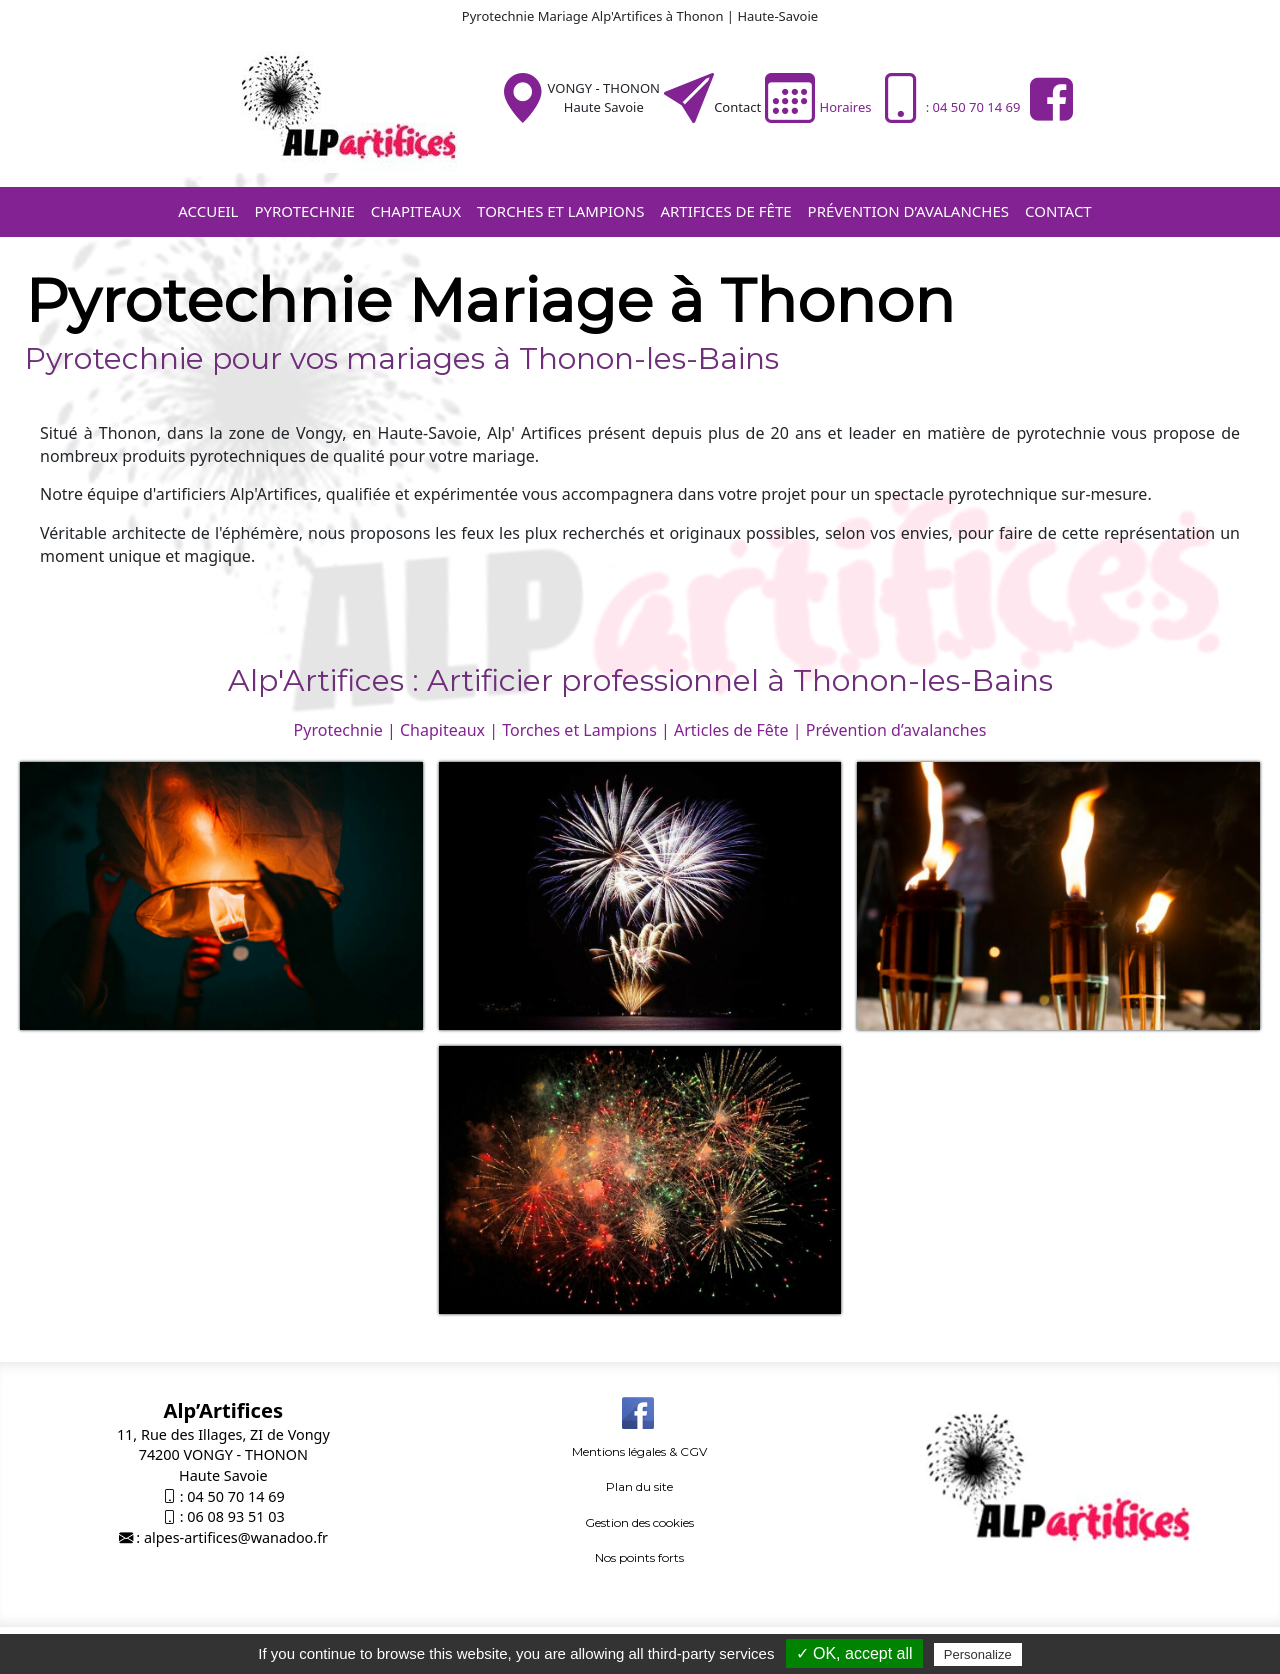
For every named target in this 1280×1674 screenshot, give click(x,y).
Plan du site (639, 1486)
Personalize (978, 1654)
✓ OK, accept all (854, 1653)
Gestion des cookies (639, 1522)
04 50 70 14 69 (235, 1496)
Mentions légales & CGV (639, 1451)
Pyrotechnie (304, 211)
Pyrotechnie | (345, 730)
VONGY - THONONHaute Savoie (604, 97)
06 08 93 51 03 (235, 1516)
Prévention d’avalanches (908, 211)
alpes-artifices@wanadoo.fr (236, 1537)
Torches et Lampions (560, 211)
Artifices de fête (725, 211)
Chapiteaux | (449, 730)
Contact (737, 107)
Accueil (208, 211)
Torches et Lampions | (586, 730)
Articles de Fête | (738, 730)
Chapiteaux (416, 211)
